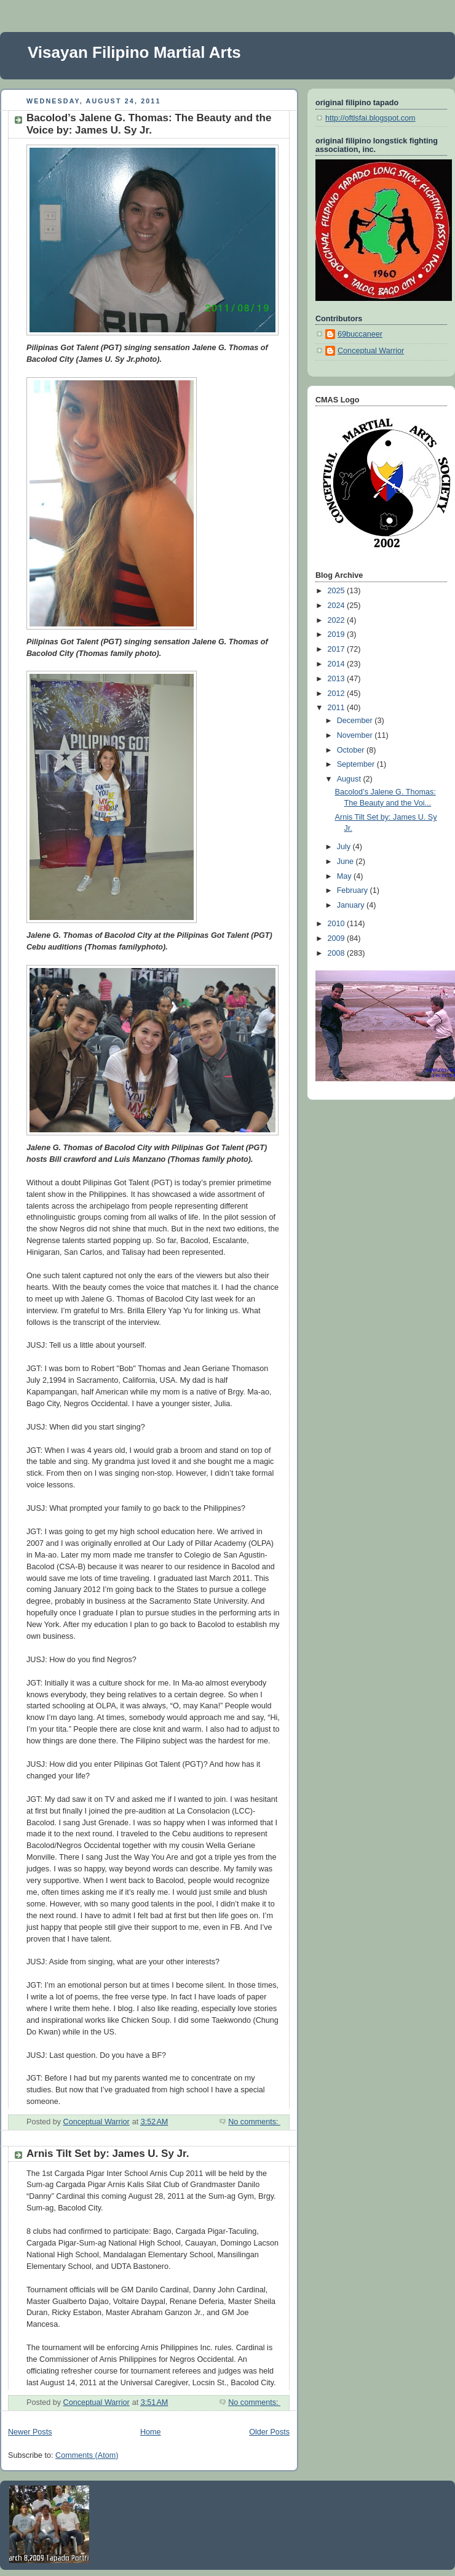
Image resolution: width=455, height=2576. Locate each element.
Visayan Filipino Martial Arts (134, 52)
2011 (337, 707)
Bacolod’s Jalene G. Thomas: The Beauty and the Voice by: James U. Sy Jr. (148, 124)
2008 (337, 953)
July (345, 846)
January (351, 905)
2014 (337, 664)
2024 (337, 605)
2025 (337, 590)
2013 (337, 678)
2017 (337, 649)
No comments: (254, 2122)
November (356, 735)
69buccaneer (360, 334)
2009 (337, 938)
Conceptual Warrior (371, 350)
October (351, 750)
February (353, 890)
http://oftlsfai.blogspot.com (370, 118)
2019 (337, 634)
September (357, 764)
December (356, 720)
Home (150, 2432)
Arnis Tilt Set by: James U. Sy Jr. (107, 2153)
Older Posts (269, 2432)
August (350, 779)
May (345, 876)
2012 (337, 693)
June (346, 861)
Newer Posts (30, 2432)
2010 (337, 923)
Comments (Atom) (86, 2455)
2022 (337, 620)
